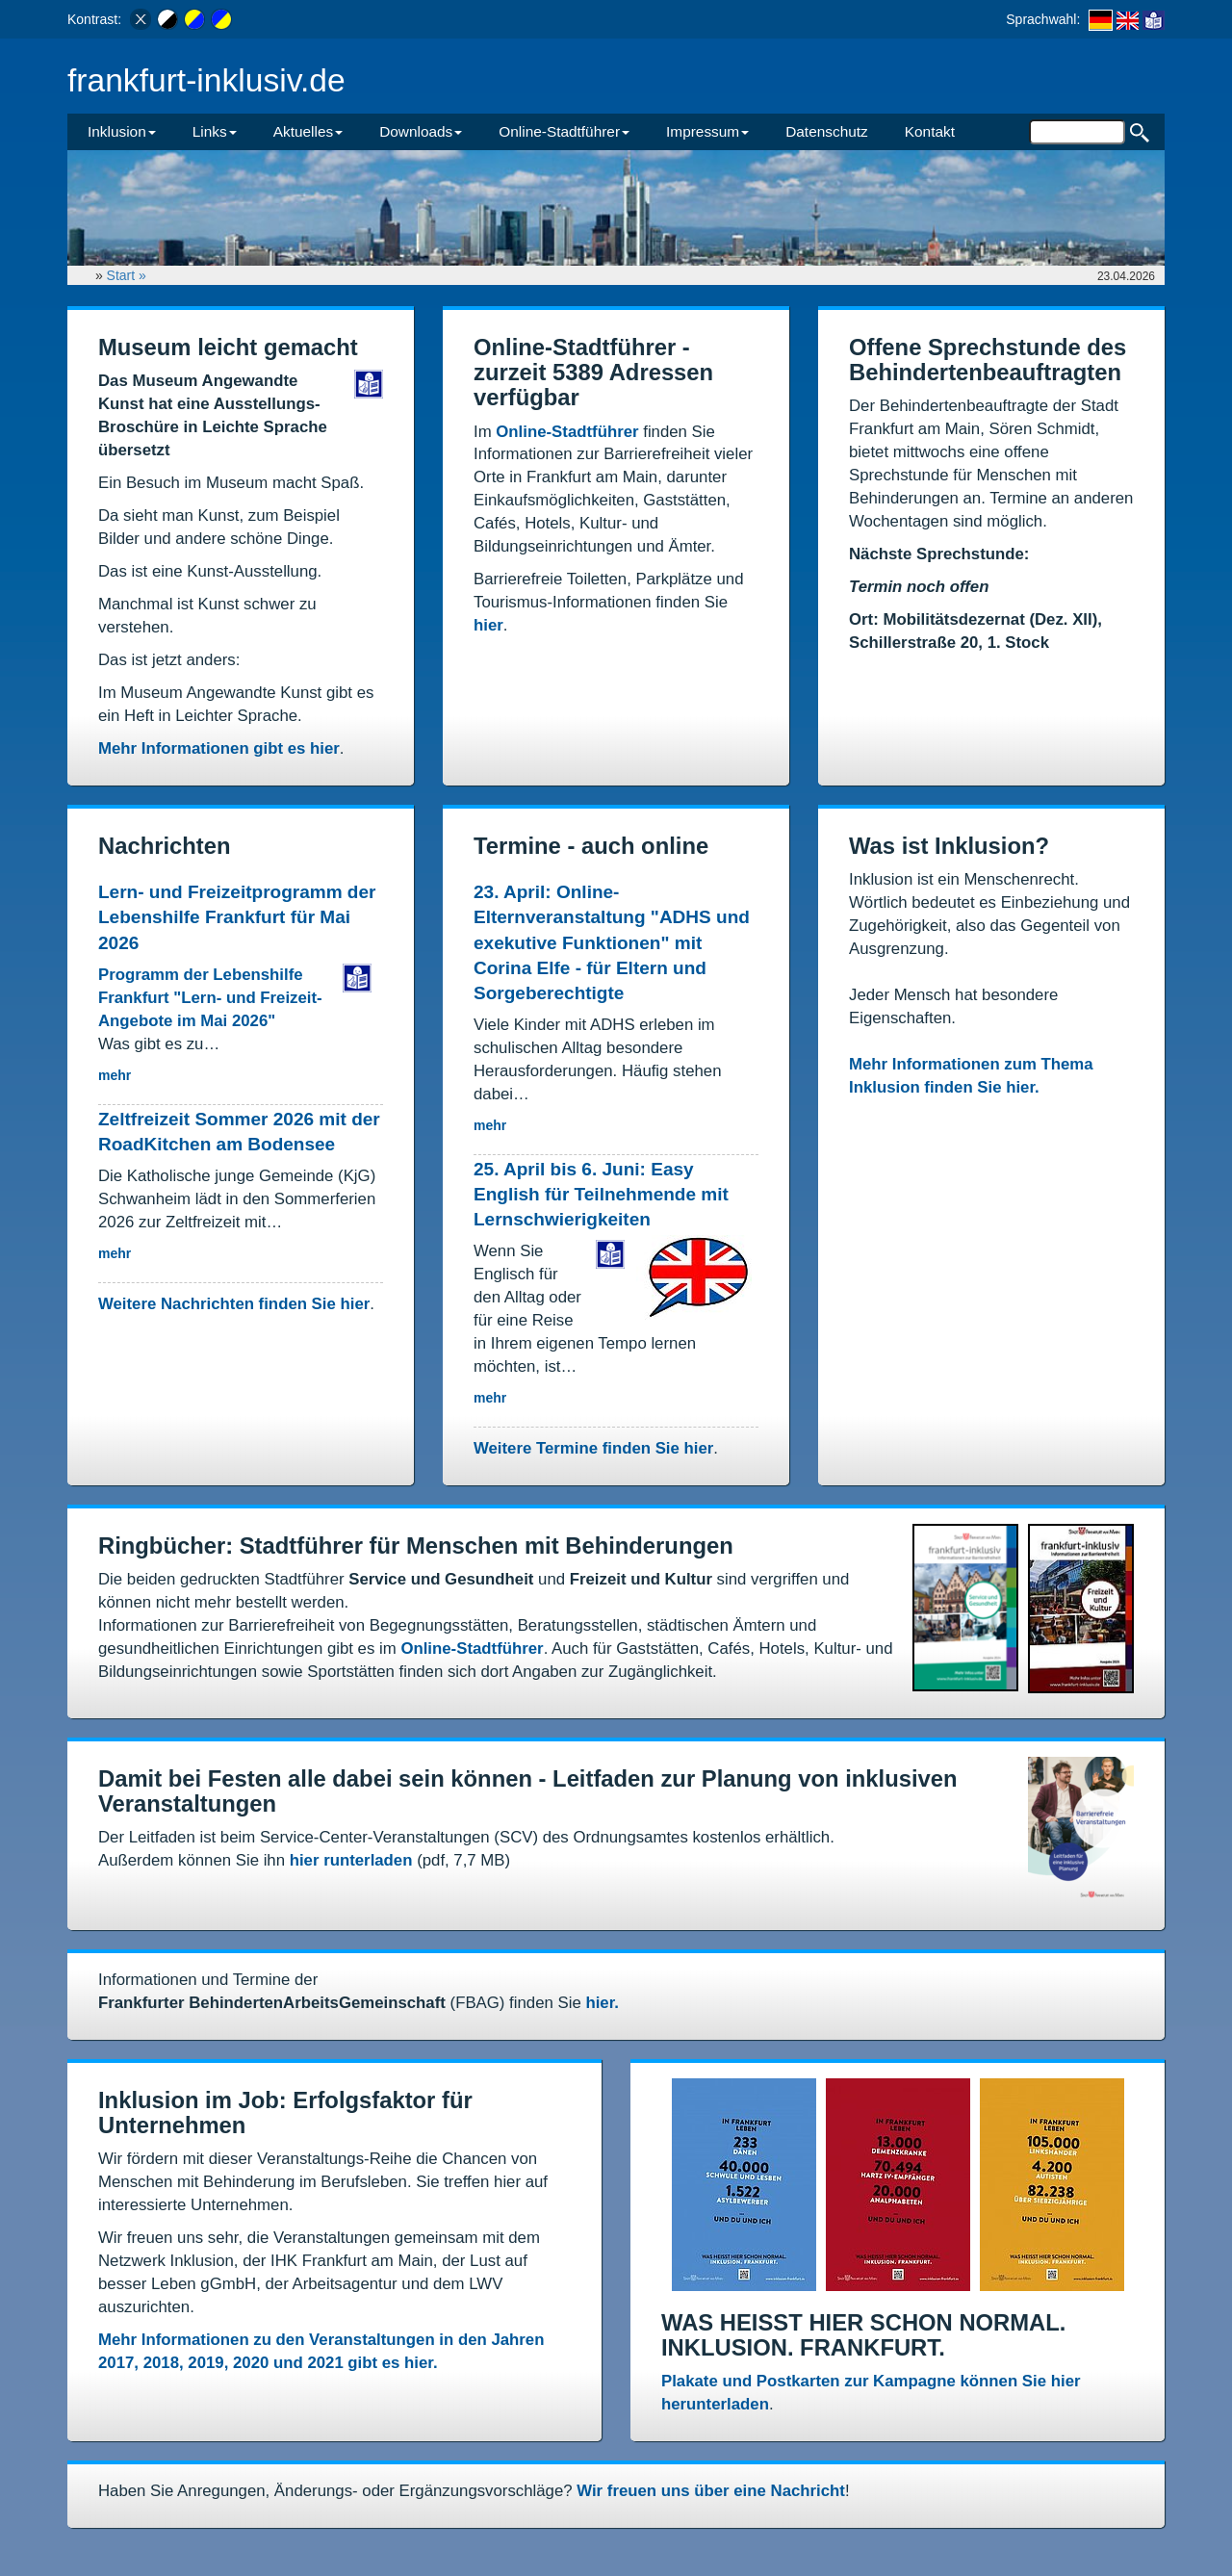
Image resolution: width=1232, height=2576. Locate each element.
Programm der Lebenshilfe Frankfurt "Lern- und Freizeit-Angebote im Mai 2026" (210, 998)
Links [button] (214, 131)
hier (488, 625)
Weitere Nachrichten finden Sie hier (234, 1304)
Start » (128, 275)
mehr (114, 1075)
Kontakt (930, 131)
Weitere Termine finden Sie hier (593, 1448)
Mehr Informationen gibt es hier (219, 748)
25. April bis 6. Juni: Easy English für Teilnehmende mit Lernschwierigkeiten (601, 1194)
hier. (602, 2003)
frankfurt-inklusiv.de (206, 80)
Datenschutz (826, 131)
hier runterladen (351, 1860)
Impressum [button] (707, 131)
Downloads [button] (420, 131)
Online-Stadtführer (567, 432)
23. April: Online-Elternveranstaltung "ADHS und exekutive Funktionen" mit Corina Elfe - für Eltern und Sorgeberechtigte (612, 942)
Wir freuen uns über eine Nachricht (711, 2491)
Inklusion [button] (122, 131)
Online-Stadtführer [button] (564, 131)
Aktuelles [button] (308, 131)
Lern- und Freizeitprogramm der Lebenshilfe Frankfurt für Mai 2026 (236, 917)
